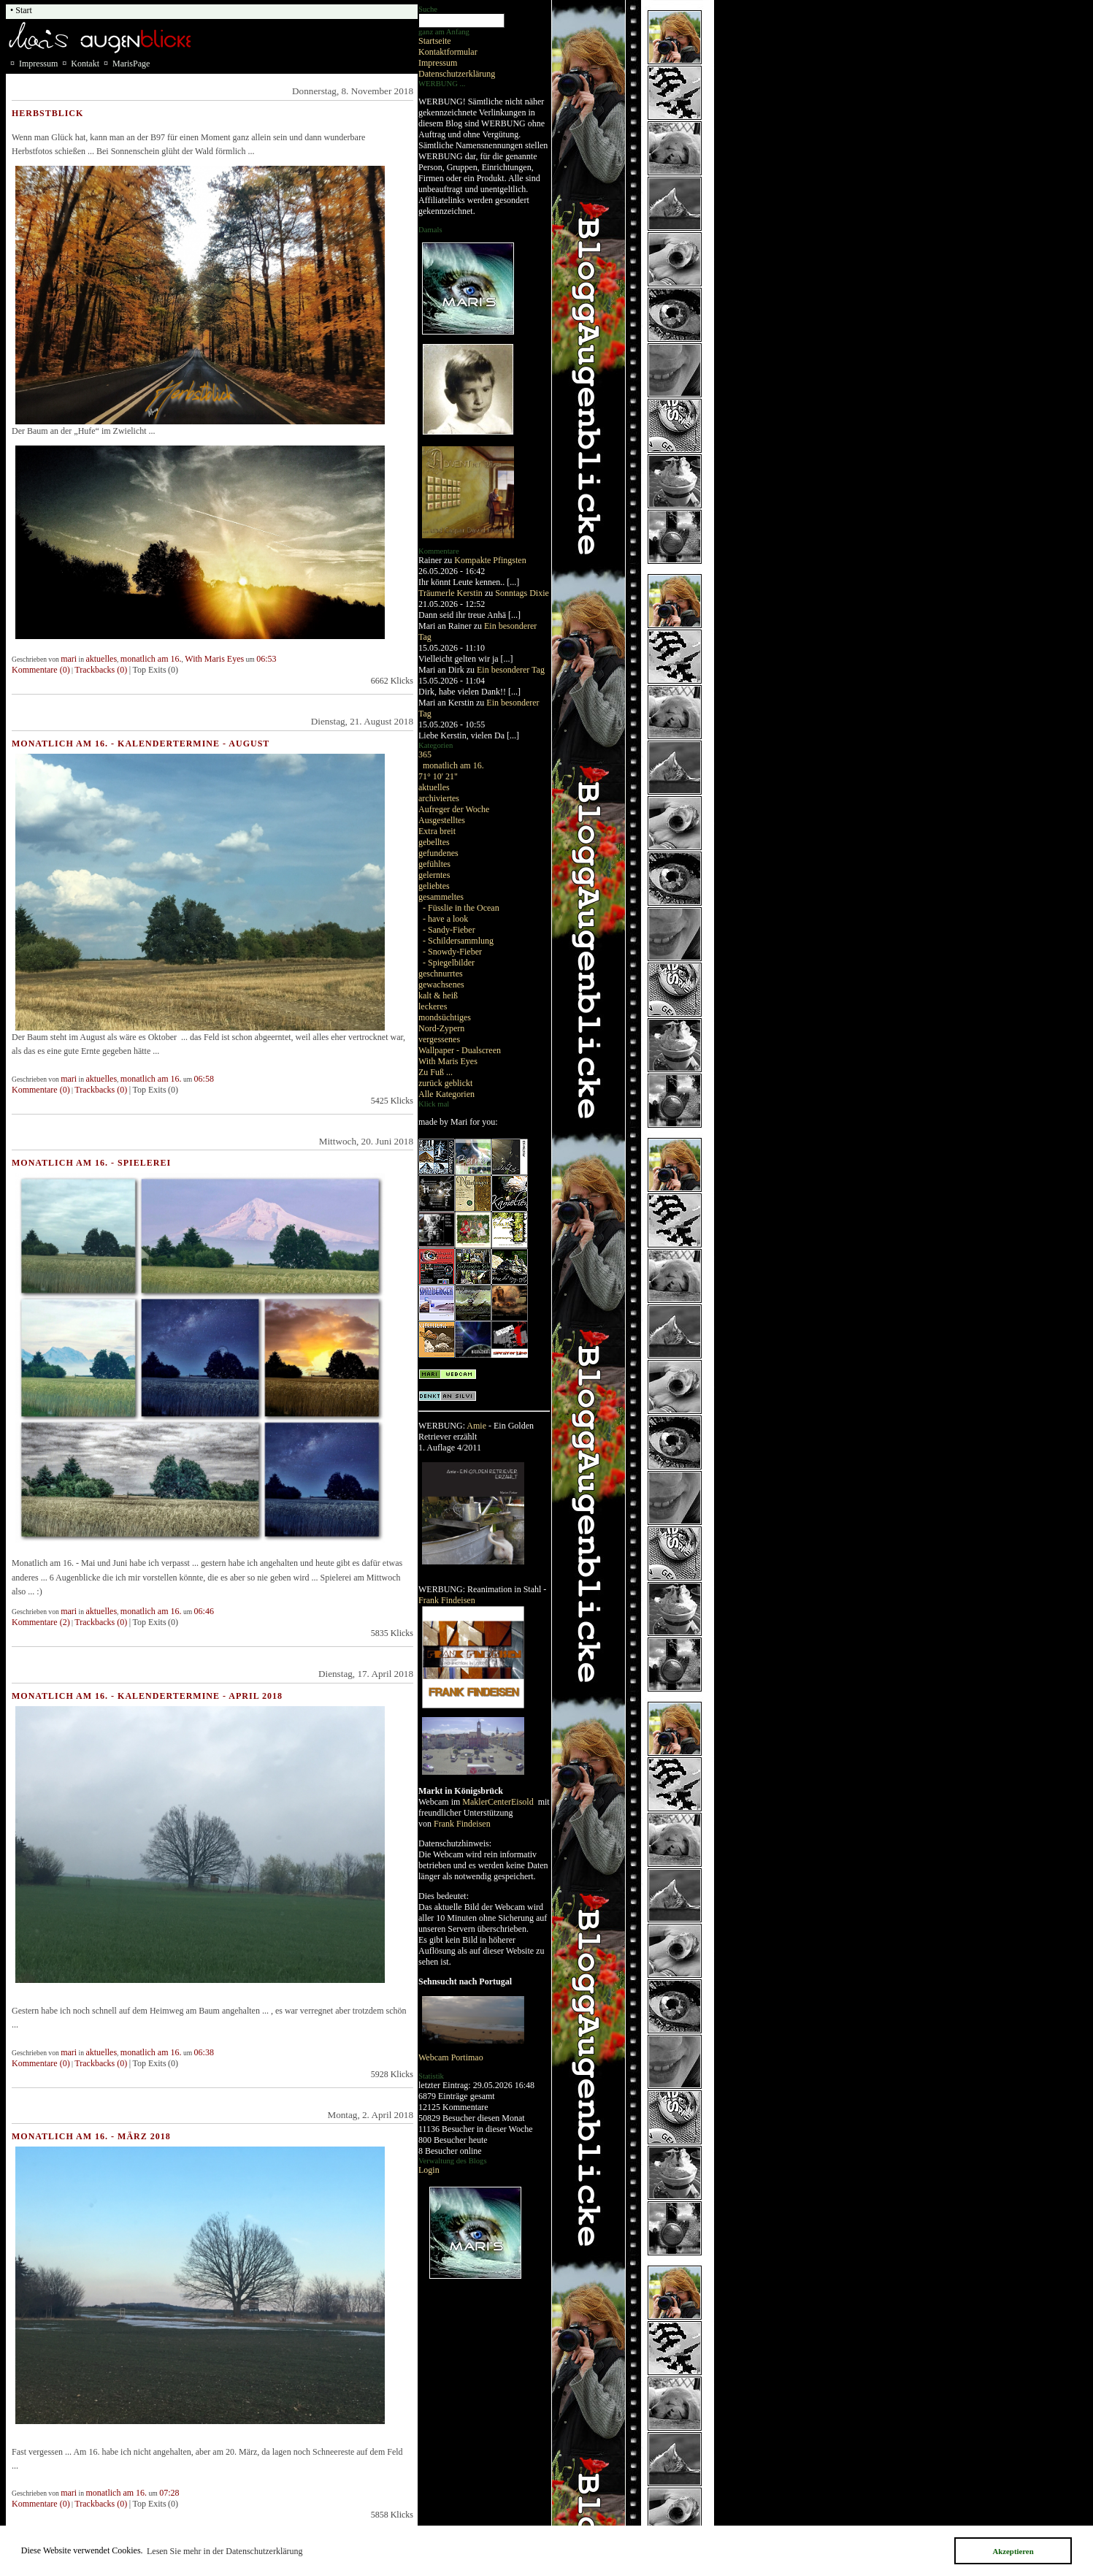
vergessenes (439, 1039)
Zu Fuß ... (435, 1072)
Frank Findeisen (446, 1600)
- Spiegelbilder (449, 963)
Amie (476, 1426)
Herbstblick (47, 113)
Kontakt (85, 63)
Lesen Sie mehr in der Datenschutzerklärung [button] (225, 2551)
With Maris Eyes (448, 1061)
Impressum (437, 63)
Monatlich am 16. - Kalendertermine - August (140, 743)
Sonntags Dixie (522, 593)
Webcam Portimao (450, 2057)
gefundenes (438, 853)
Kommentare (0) (41, 670)
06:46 (204, 1611)
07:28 (169, 2493)
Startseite (434, 41)
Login (429, 2170)
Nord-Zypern (441, 1028)
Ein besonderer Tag (511, 670)
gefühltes (434, 864)
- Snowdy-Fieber (452, 952)
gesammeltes (441, 897)
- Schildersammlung (458, 941)
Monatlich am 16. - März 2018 (91, 2136)
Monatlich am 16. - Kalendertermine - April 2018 (147, 1696)
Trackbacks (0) (100, 670)
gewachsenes (441, 984)
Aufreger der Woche (453, 809)
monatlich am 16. (453, 765)
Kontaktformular (448, 52)
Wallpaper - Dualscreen (459, 1050)
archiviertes (438, 798)
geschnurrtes (440, 973)
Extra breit (437, 831)
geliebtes (434, 886)
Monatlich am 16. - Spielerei (91, 1163)
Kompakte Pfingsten (490, 560)
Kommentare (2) (41, 1622)
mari (69, 659)
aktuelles (434, 787)
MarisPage (131, 63)
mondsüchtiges (444, 1017)
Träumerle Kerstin (450, 593)
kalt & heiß (438, 995)
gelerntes (434, 875)
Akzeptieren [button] (1012, 2551)
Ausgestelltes (441, 820)
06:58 (204, 1079)
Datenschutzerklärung (456, 74)
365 (425, 754)
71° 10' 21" (438, 776)
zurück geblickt (445, 1083)
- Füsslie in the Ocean (461, 908)
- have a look (445, 919)
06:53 (266, 659)
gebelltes (434, 842)
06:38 (204, 2052)
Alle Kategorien (446, 1094)
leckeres (432, 1006)
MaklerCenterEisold (498, 1802)
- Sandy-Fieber (449, 930)
